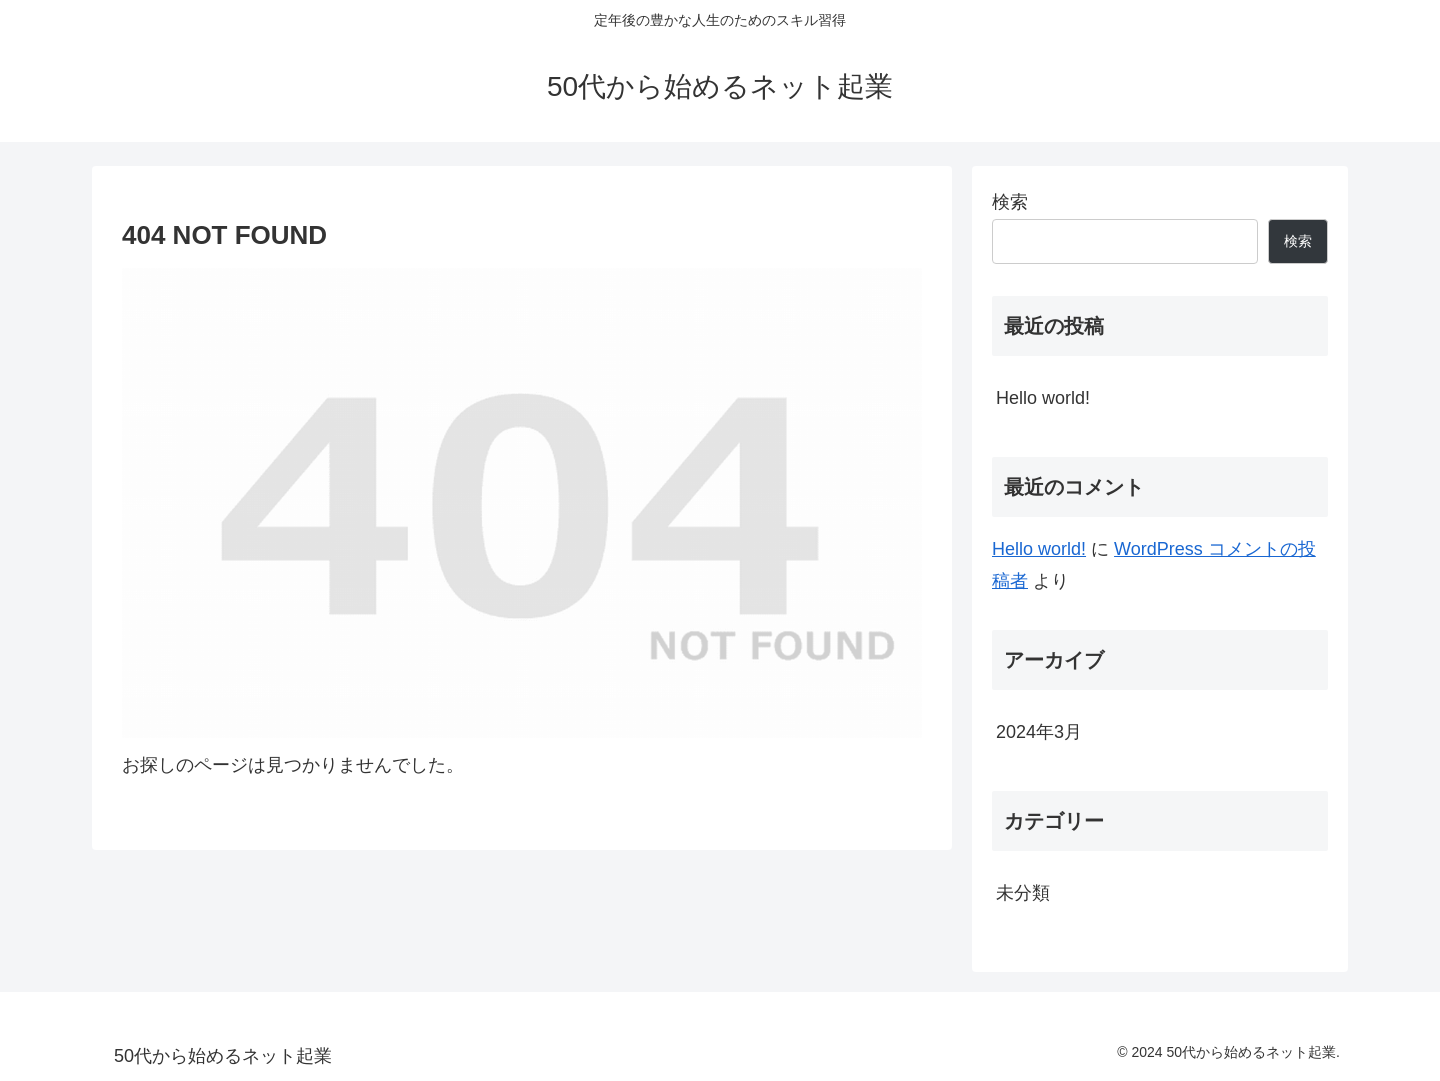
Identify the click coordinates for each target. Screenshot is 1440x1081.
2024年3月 (1039, 732)
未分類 (1023, 893)
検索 (1010, 202)
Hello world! (1043, 398)
